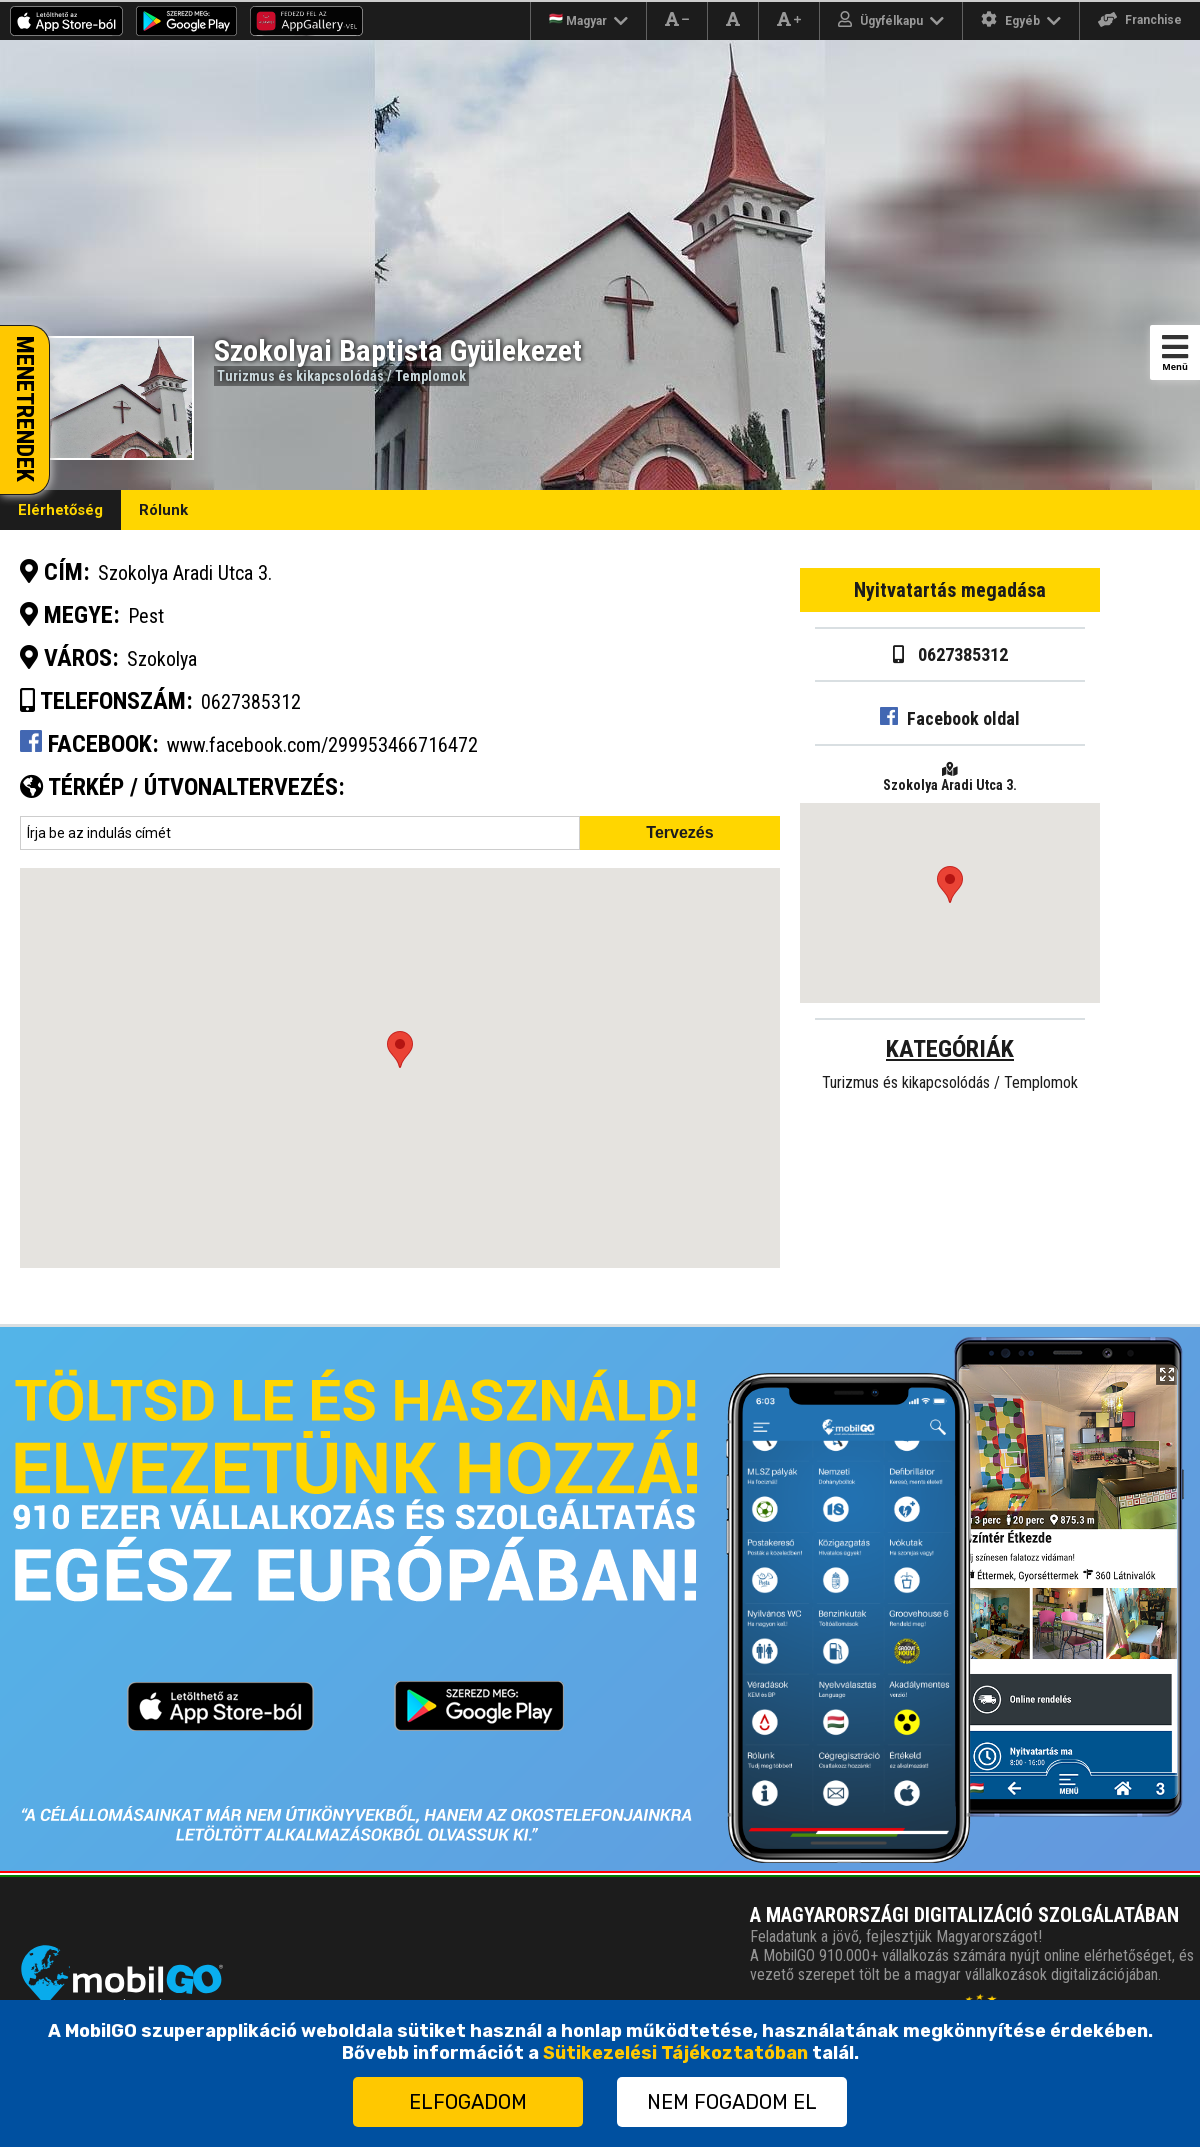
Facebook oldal (950, 718)
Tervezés (679, 832)
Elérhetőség (60, 510)
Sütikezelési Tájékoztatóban (675, 2053)
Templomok (430, 376)
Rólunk (163, 510)
